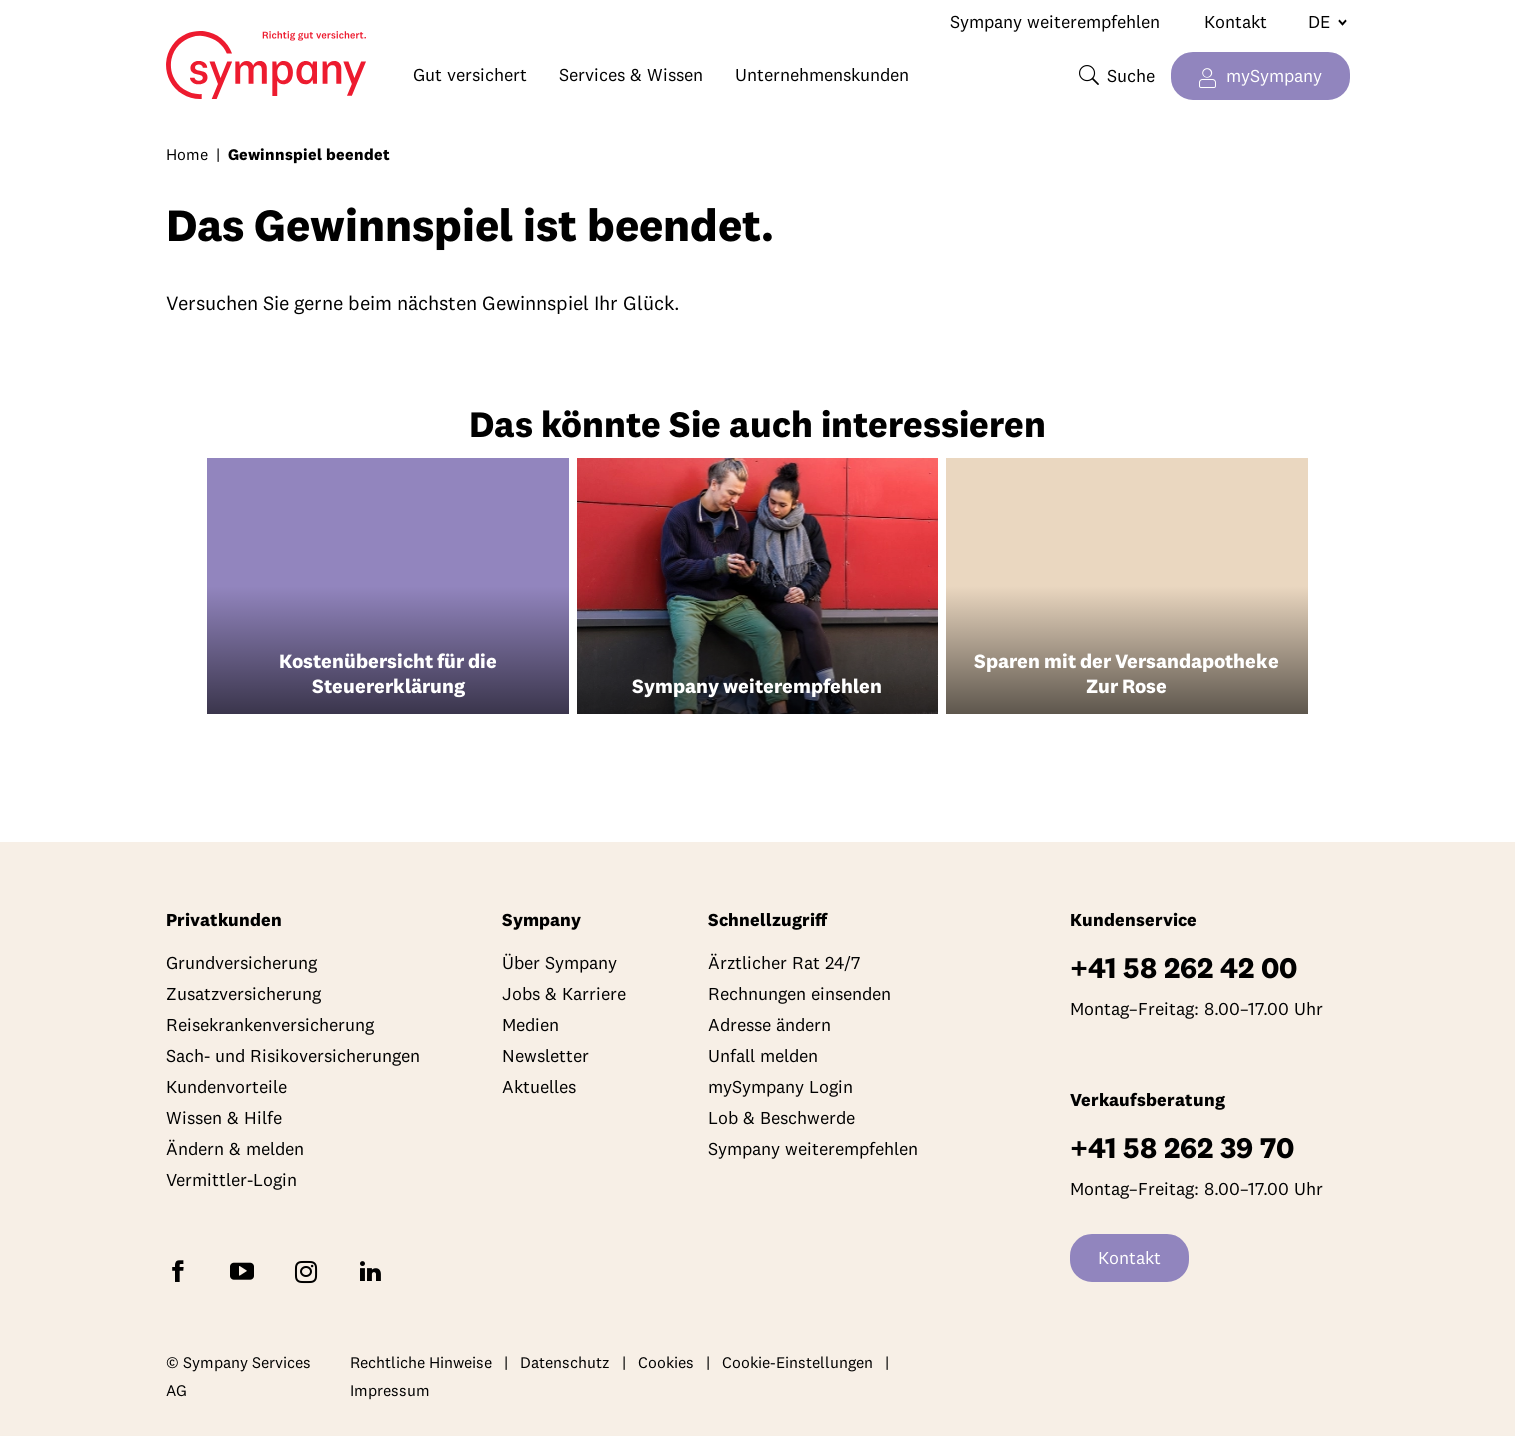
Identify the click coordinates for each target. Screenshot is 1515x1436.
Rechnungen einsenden (799, 993)
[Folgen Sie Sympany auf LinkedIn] (374, 1270)
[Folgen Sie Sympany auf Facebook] (182, 1270)
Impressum (390, 1390)
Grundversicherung (241, 962)
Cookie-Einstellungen (797, 1362)
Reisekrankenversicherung (270, 1024)
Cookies (666, 1362)
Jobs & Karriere (564, 993)
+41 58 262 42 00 (1183, 967)
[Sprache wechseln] (1319, 22)
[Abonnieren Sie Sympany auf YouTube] (246, 1270)
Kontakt (1235, 21)
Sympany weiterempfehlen (1055, 21)
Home (188, 56)
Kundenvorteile (226, 1086)
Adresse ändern (769, 1024)
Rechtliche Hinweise (421, 1362)
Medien (530, 1024)
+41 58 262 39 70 (1182, 1147)
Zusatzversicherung (243, 993)
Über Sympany (559, 962)
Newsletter (545, 1055)
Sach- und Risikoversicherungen (293, 1055)
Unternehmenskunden (822, 74)
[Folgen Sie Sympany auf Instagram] (310, 1270)
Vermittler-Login (231, 1179)
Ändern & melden (235, 1148)
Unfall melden (763, 1055)
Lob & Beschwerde (781, 1117)
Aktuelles (539, 1086)
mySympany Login (780, 1086)
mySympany (1274, 75)
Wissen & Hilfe (224, 1117)
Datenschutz (565, 1362)
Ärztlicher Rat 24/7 (784, 962)
